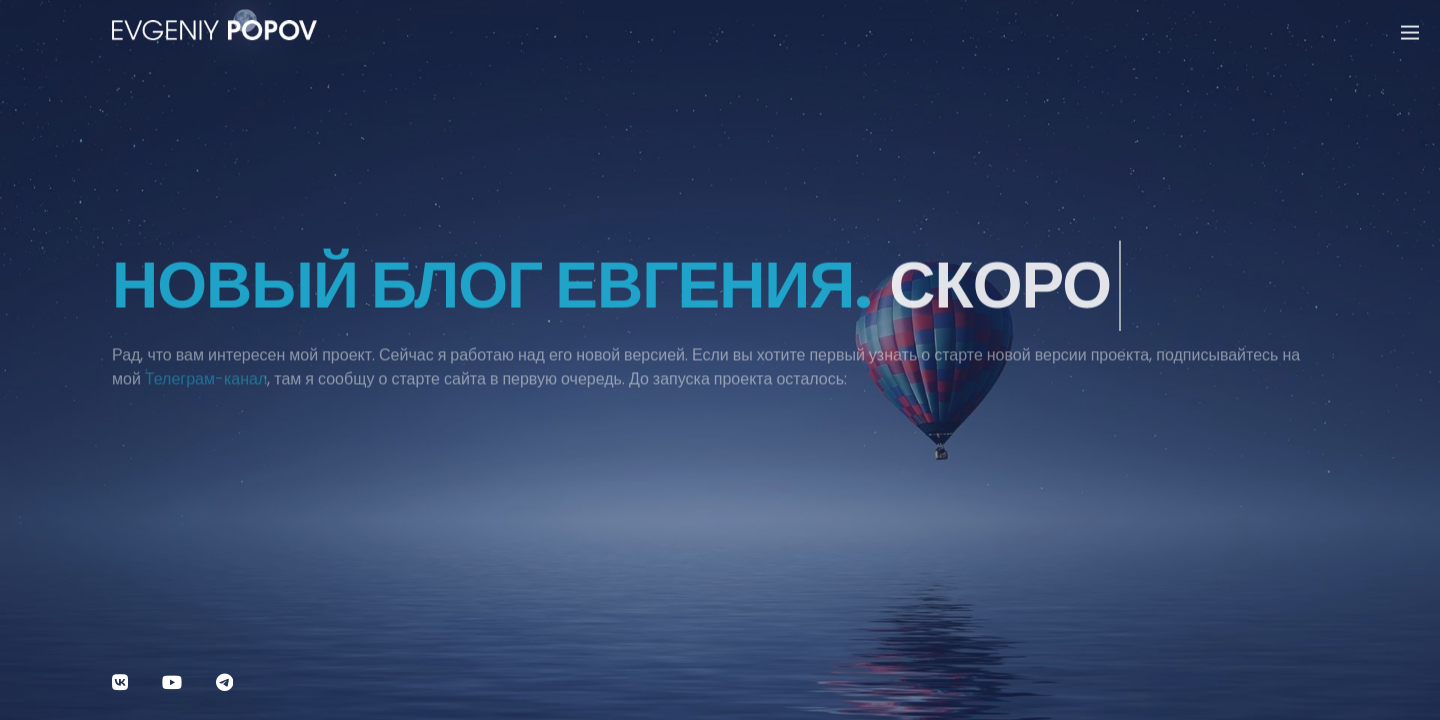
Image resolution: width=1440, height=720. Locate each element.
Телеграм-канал (206, 385)
